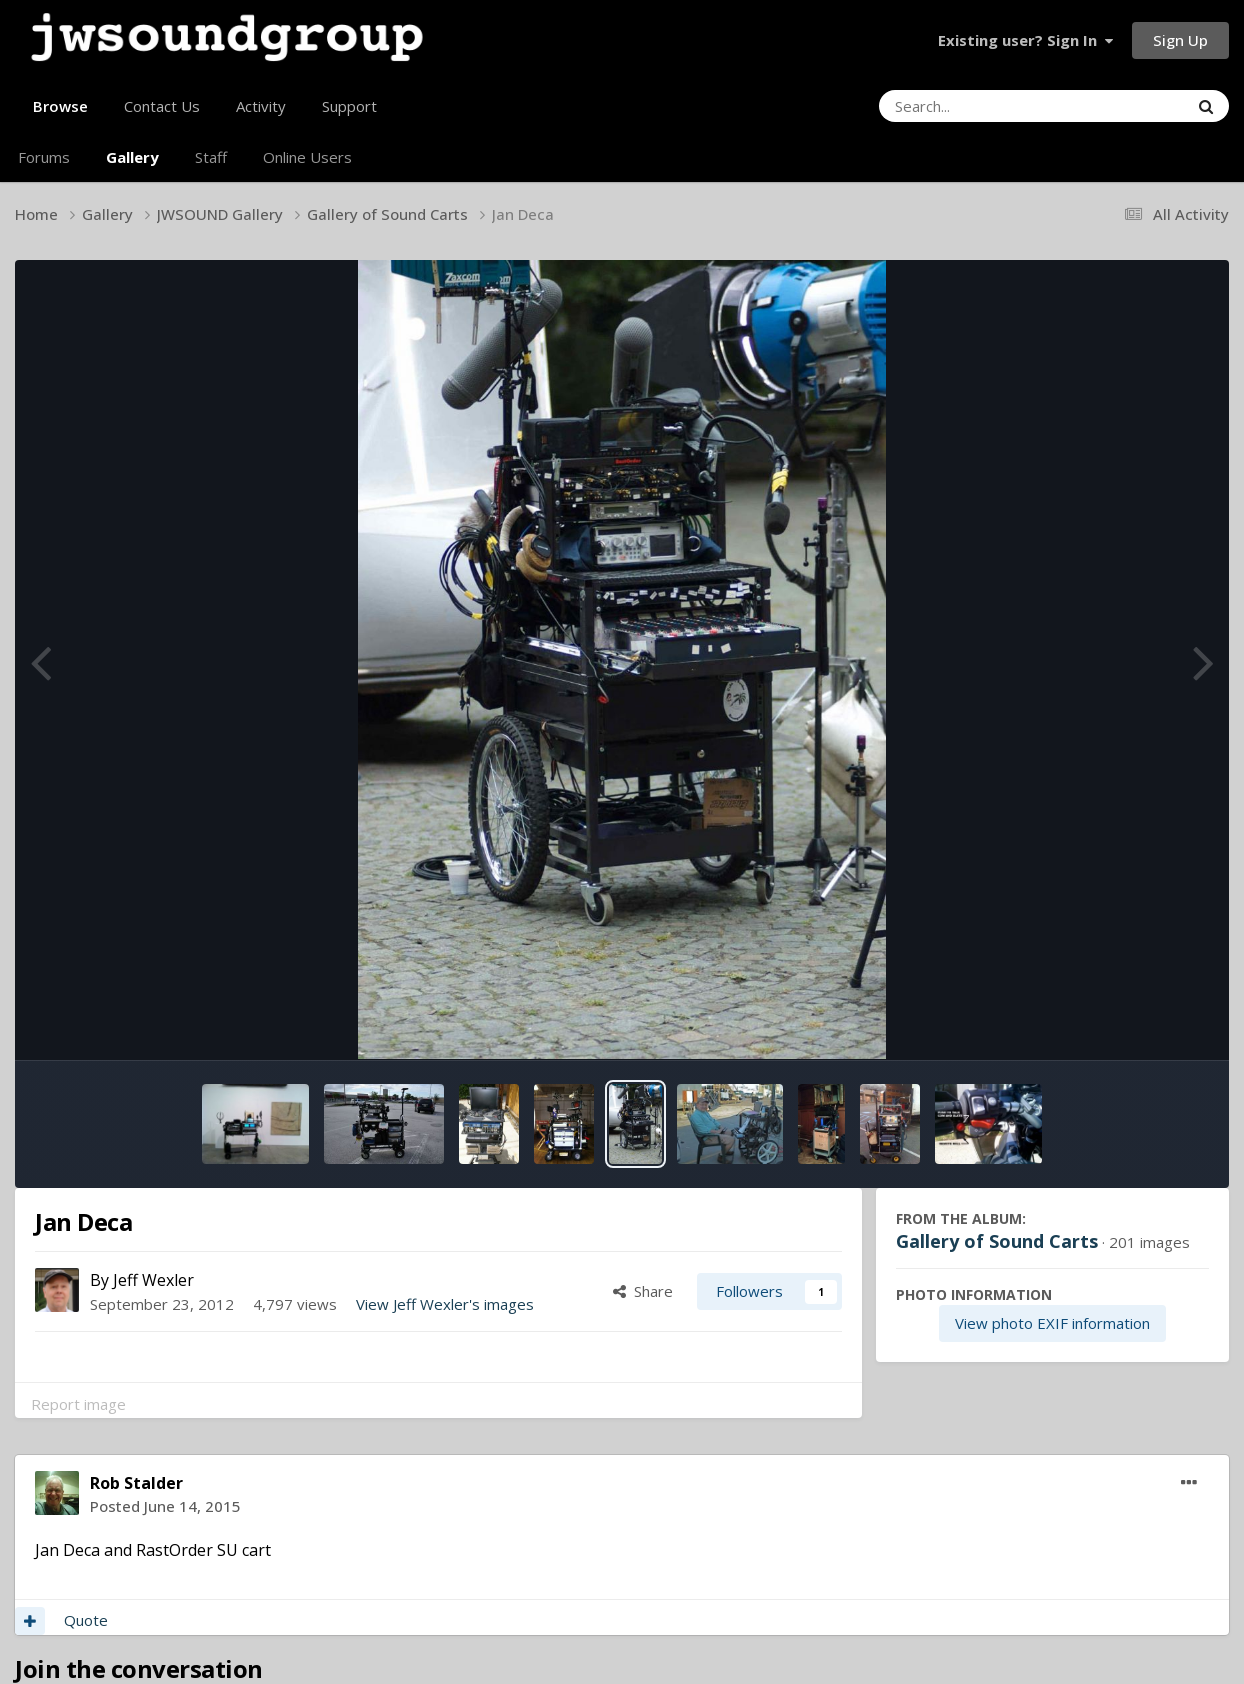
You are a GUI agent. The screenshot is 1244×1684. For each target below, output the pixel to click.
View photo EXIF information (1052, 1323)
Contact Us (162, 106)
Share (643, 1291)
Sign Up (1180, 40)
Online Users (307, 157)
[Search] (979, 106)
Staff (211, 157)
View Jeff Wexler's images (445, 1304)
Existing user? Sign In (1025, 40)
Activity (261, 106)
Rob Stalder (136, 1483)
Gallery (132, 157)
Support (349, 106)
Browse (60, 114)
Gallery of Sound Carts (997, 1241)
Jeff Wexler (153, 1280)
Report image (78, 1404)
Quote (86, 1620)
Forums (44, 157)
